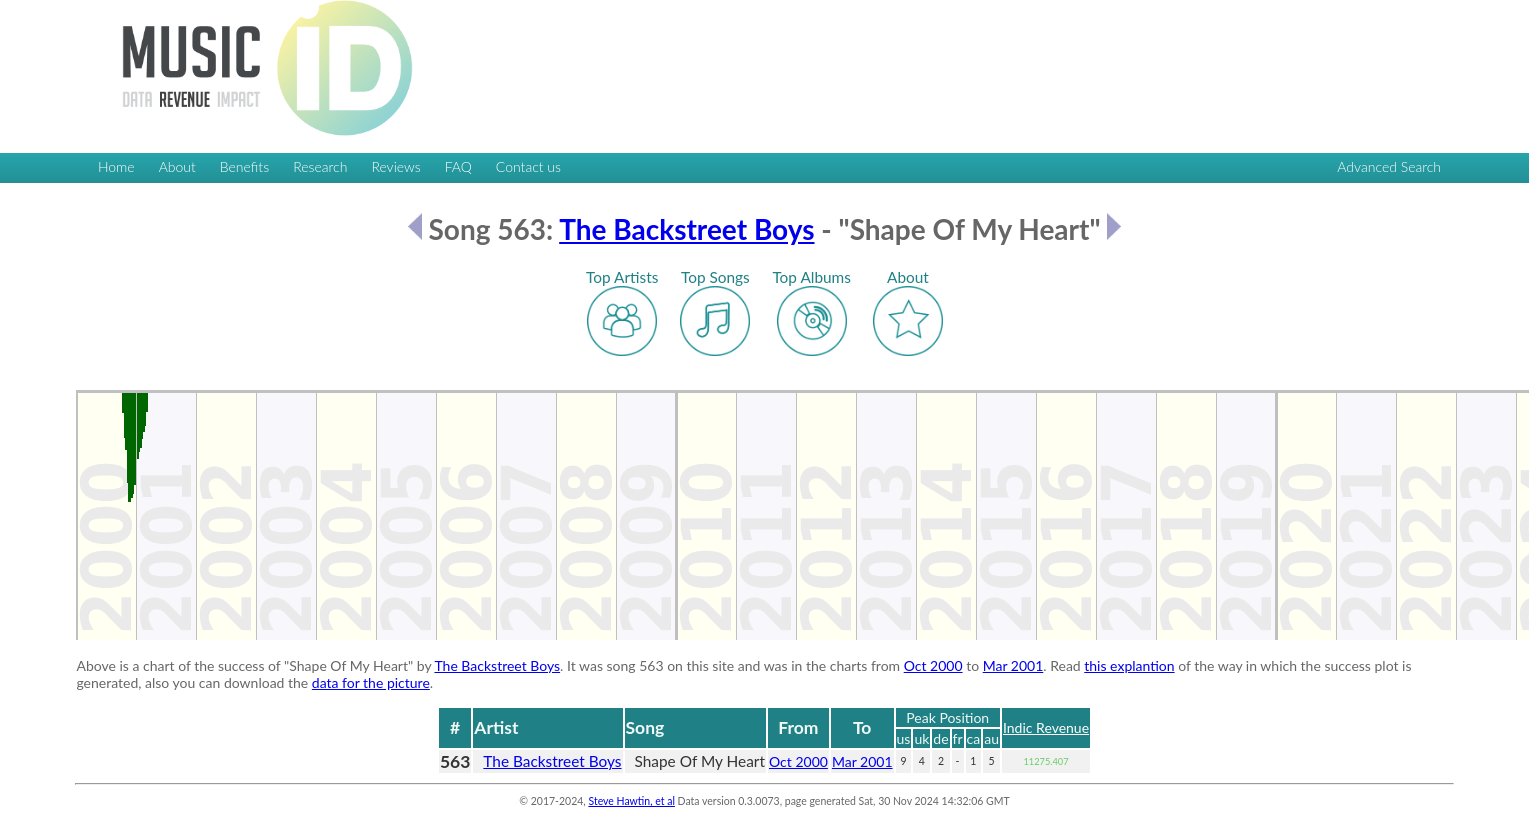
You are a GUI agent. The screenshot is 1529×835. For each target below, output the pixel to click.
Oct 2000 (933, 665)
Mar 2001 (1013, 665)
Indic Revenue (1046, 727)
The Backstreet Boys (686, 229)
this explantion (1129, 665)
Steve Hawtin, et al (631, 801)
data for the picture (371, 682)
